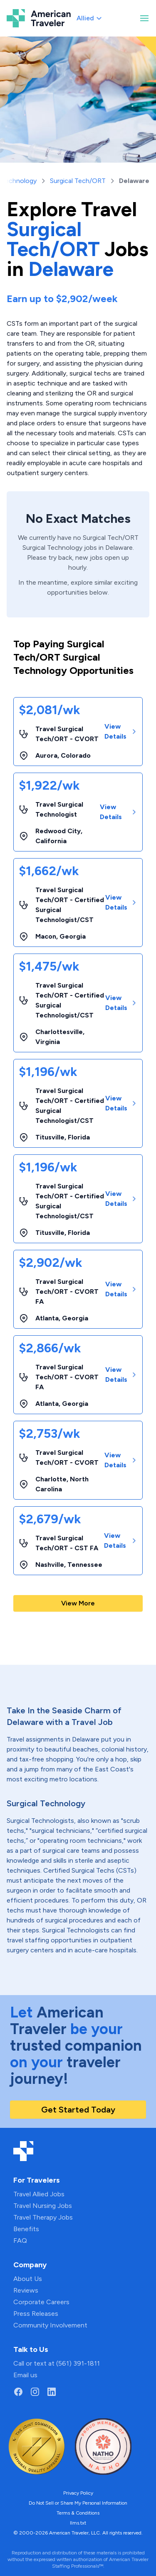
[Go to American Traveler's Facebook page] (18, 2392)
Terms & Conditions (78, 2513)
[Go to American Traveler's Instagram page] (35, 2392)
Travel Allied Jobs (38, 2194)
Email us (25, 2375)
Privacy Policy (78, 2493)
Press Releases (35, 2313)
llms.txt (78, 2523)
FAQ (20, 2240)
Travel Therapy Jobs (43, 2217)
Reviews (25, 2290)
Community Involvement (50, 2325)
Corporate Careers (41, 2302)
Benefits (26, 2229)
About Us (27, 2279)
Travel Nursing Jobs (42, 2206)
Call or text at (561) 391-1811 (56, 2363)
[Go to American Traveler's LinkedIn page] (52, 2392)
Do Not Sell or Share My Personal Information (78, 2503)
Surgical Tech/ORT (78, 181)
